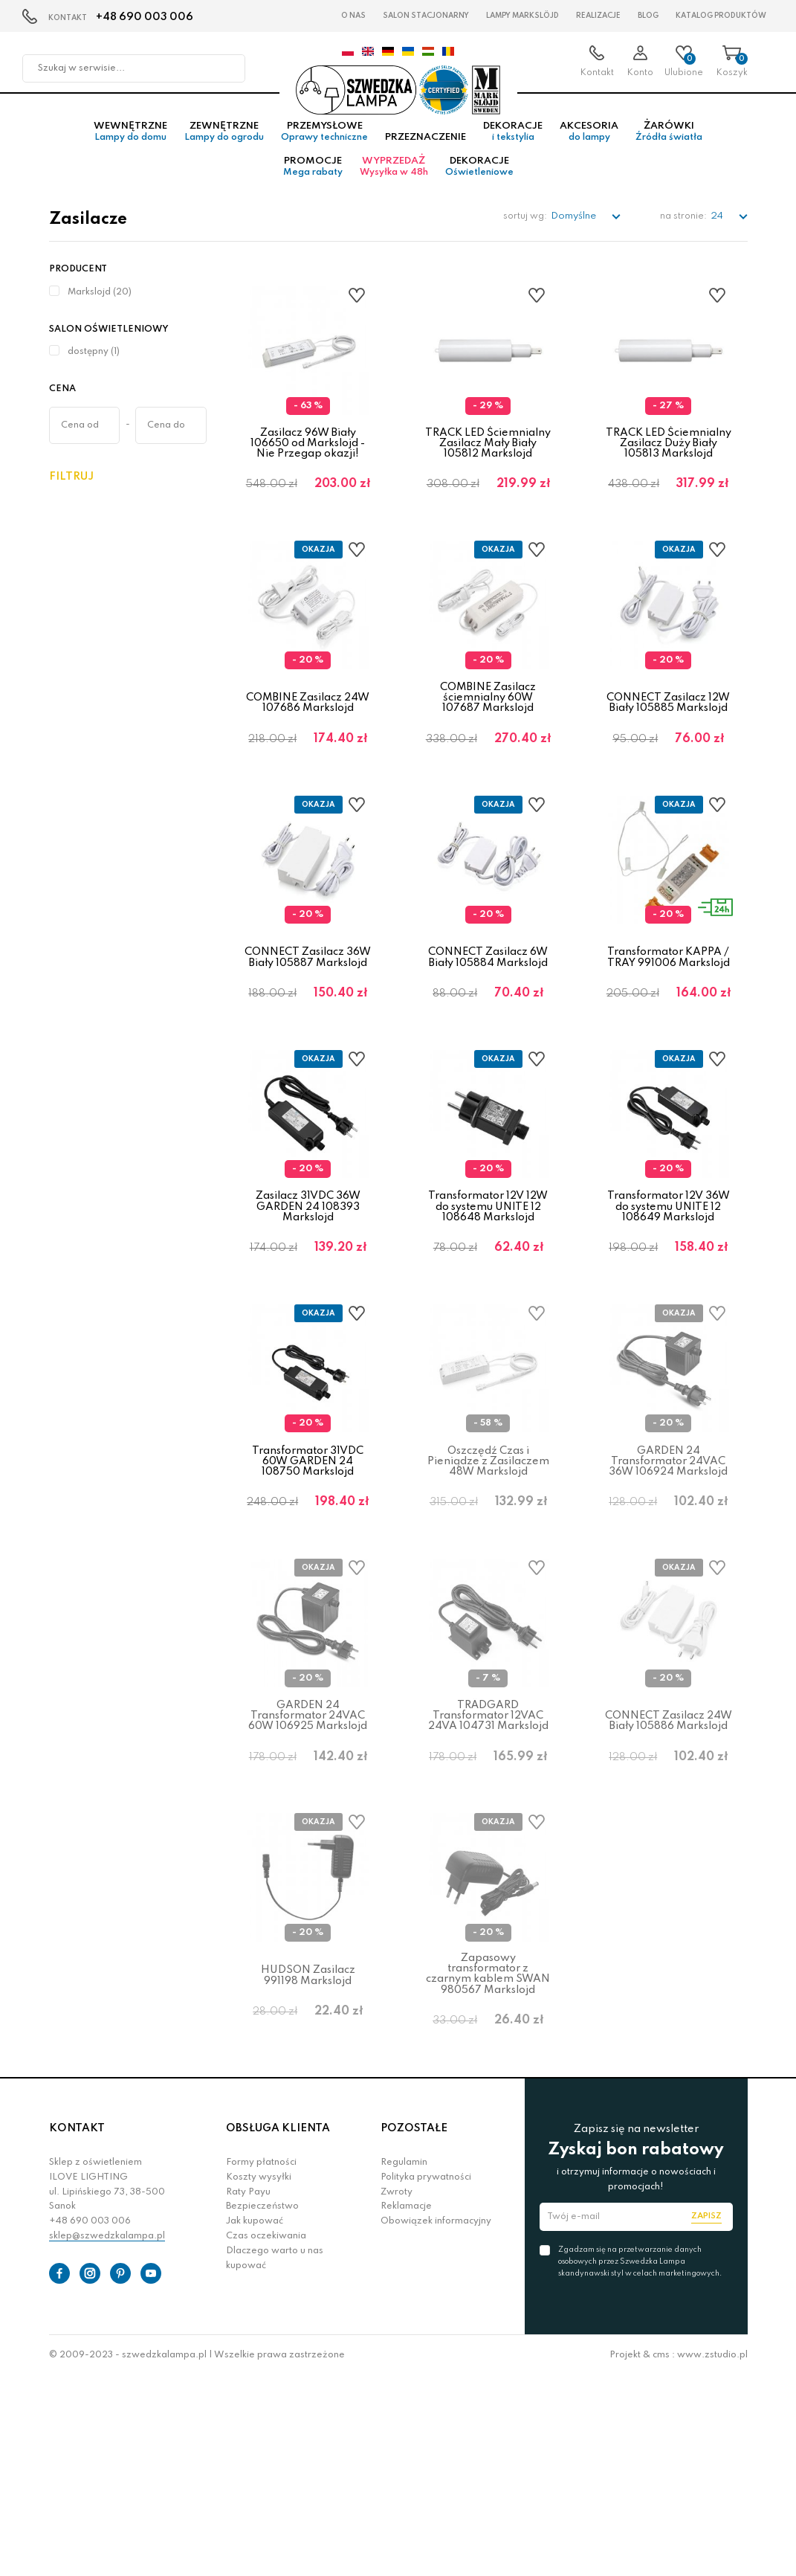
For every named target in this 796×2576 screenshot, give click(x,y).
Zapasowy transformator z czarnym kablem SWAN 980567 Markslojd (488, 2147)
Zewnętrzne (224, 148)
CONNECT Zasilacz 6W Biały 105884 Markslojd (488, 1025)
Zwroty (396, 2391)
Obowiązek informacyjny (436, 2420)
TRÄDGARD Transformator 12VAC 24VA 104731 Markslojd (488, 1862)
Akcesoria (589, 148)
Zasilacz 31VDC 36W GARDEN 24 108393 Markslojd (308, 1301)
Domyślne (574, 232)
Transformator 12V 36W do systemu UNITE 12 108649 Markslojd (668, 1301)
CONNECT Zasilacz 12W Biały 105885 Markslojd (668, 745)
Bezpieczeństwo (262, 2406)
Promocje (313, 183)
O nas (353, 15)
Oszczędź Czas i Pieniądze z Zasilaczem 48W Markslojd (488, 1582)
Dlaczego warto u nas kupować (274, 2458)
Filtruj (71, 492)
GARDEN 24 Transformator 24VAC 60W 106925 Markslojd (307, 1862)
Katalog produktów (721, 15)
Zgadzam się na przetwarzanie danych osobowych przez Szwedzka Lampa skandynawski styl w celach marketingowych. (640, 2460)
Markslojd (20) (100, 307)
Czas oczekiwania (266, 2435)
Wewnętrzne (130, 148)
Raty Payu (248, 2391)
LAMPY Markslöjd (522, 15)
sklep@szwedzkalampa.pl (107, 2435)
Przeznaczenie (425, 153)
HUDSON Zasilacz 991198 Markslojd (308, 2148)
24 (718, 232)
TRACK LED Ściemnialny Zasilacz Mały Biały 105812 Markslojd (488, 459)
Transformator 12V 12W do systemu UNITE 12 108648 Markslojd (488, 1301)
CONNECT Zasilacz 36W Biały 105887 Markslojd (308, 1025)
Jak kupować (254, 2420)
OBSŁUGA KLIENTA (278, 2327)
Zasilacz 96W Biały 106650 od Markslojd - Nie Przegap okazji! (307, 459)
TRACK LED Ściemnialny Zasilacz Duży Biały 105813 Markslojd (668, 459)
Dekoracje (513, 148)
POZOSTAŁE (414, 2327)
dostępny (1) (94, 368)
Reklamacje (406, 2406)
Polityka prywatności (426, 2376)
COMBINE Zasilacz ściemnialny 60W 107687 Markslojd (488, 740)
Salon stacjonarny (426, 15)
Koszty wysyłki (258, 2376)
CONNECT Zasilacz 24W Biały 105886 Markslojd (668, 1868)
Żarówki (668, 148)
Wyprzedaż (394, 183)
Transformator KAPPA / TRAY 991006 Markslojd (668, 1025)
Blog (648, 15)
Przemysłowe (324, 148)
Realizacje (598, 15)
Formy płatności (261, 2361)
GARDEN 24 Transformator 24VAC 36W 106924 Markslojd (668, 1582)
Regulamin (404, 2361)
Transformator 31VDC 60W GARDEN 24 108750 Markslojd (307, 1582)
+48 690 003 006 (144, 17)
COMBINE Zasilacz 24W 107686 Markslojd (307, 745)
